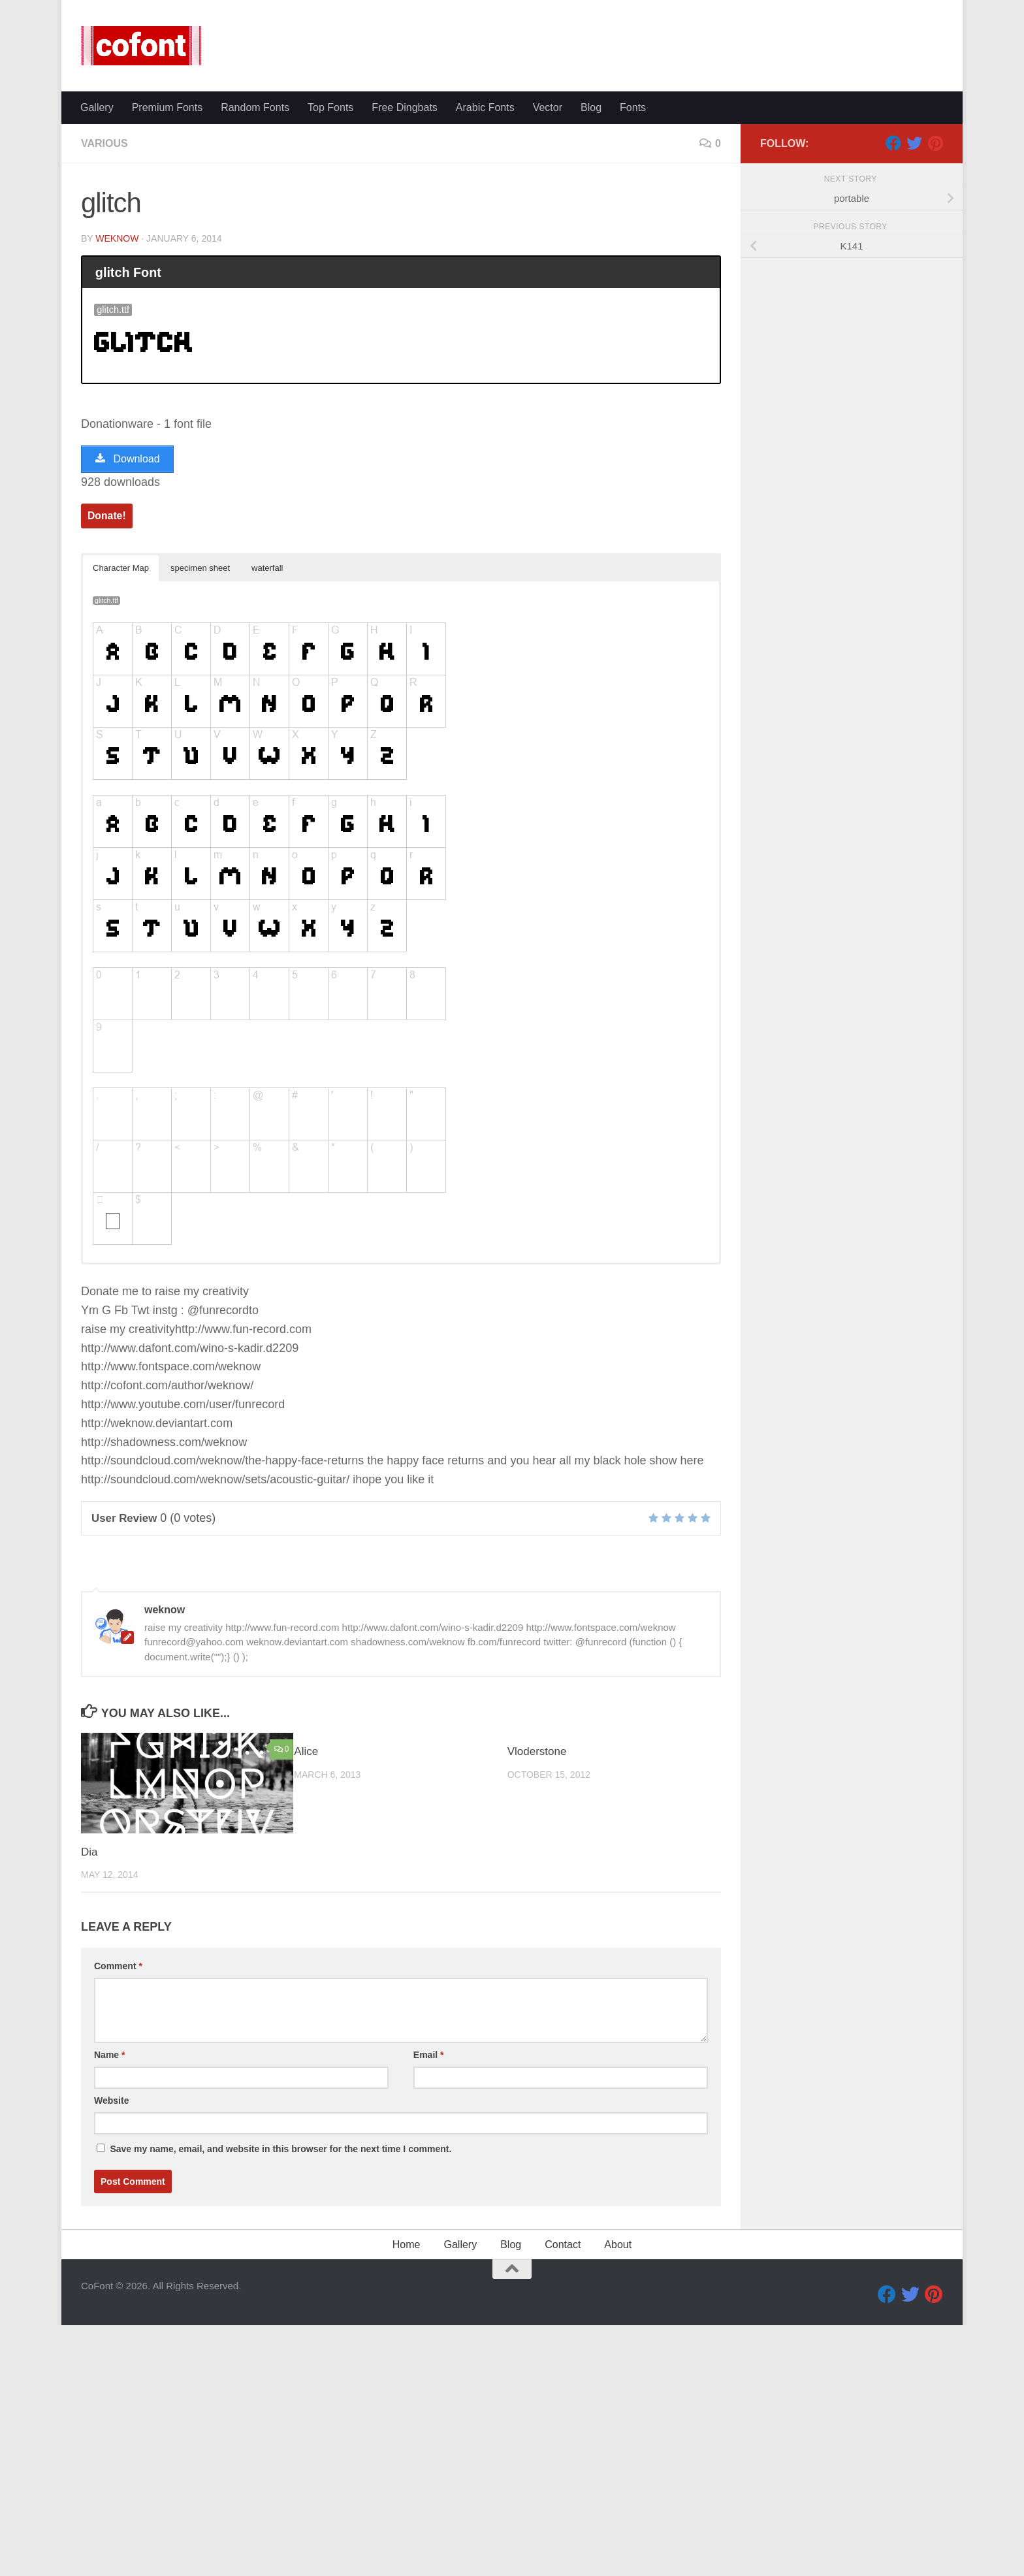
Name (109, 2251)
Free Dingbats (405, 107)
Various (104, 339)
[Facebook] (893, 339)
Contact (563, 2440)
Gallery (97, 107)
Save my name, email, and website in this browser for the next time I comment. (280, 2345)
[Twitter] (914, 339)
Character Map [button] (121, 764)
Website (111, 2296)
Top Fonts (330, 107)
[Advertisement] (512, 222)
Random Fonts (255, 107)
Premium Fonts (167, 107)
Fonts (633, 107)
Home (406, 2440)
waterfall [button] (267, 764)
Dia (89, 2048)
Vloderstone (537, 1947)
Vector (547, 107)
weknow (116, 434)
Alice (306, 1947)
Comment (118, 2162)
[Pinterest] (935, 339)
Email (428, 2251)
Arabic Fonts (485, 107)
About (618, 2440)
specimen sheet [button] (200, 764)
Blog (591, 107)
